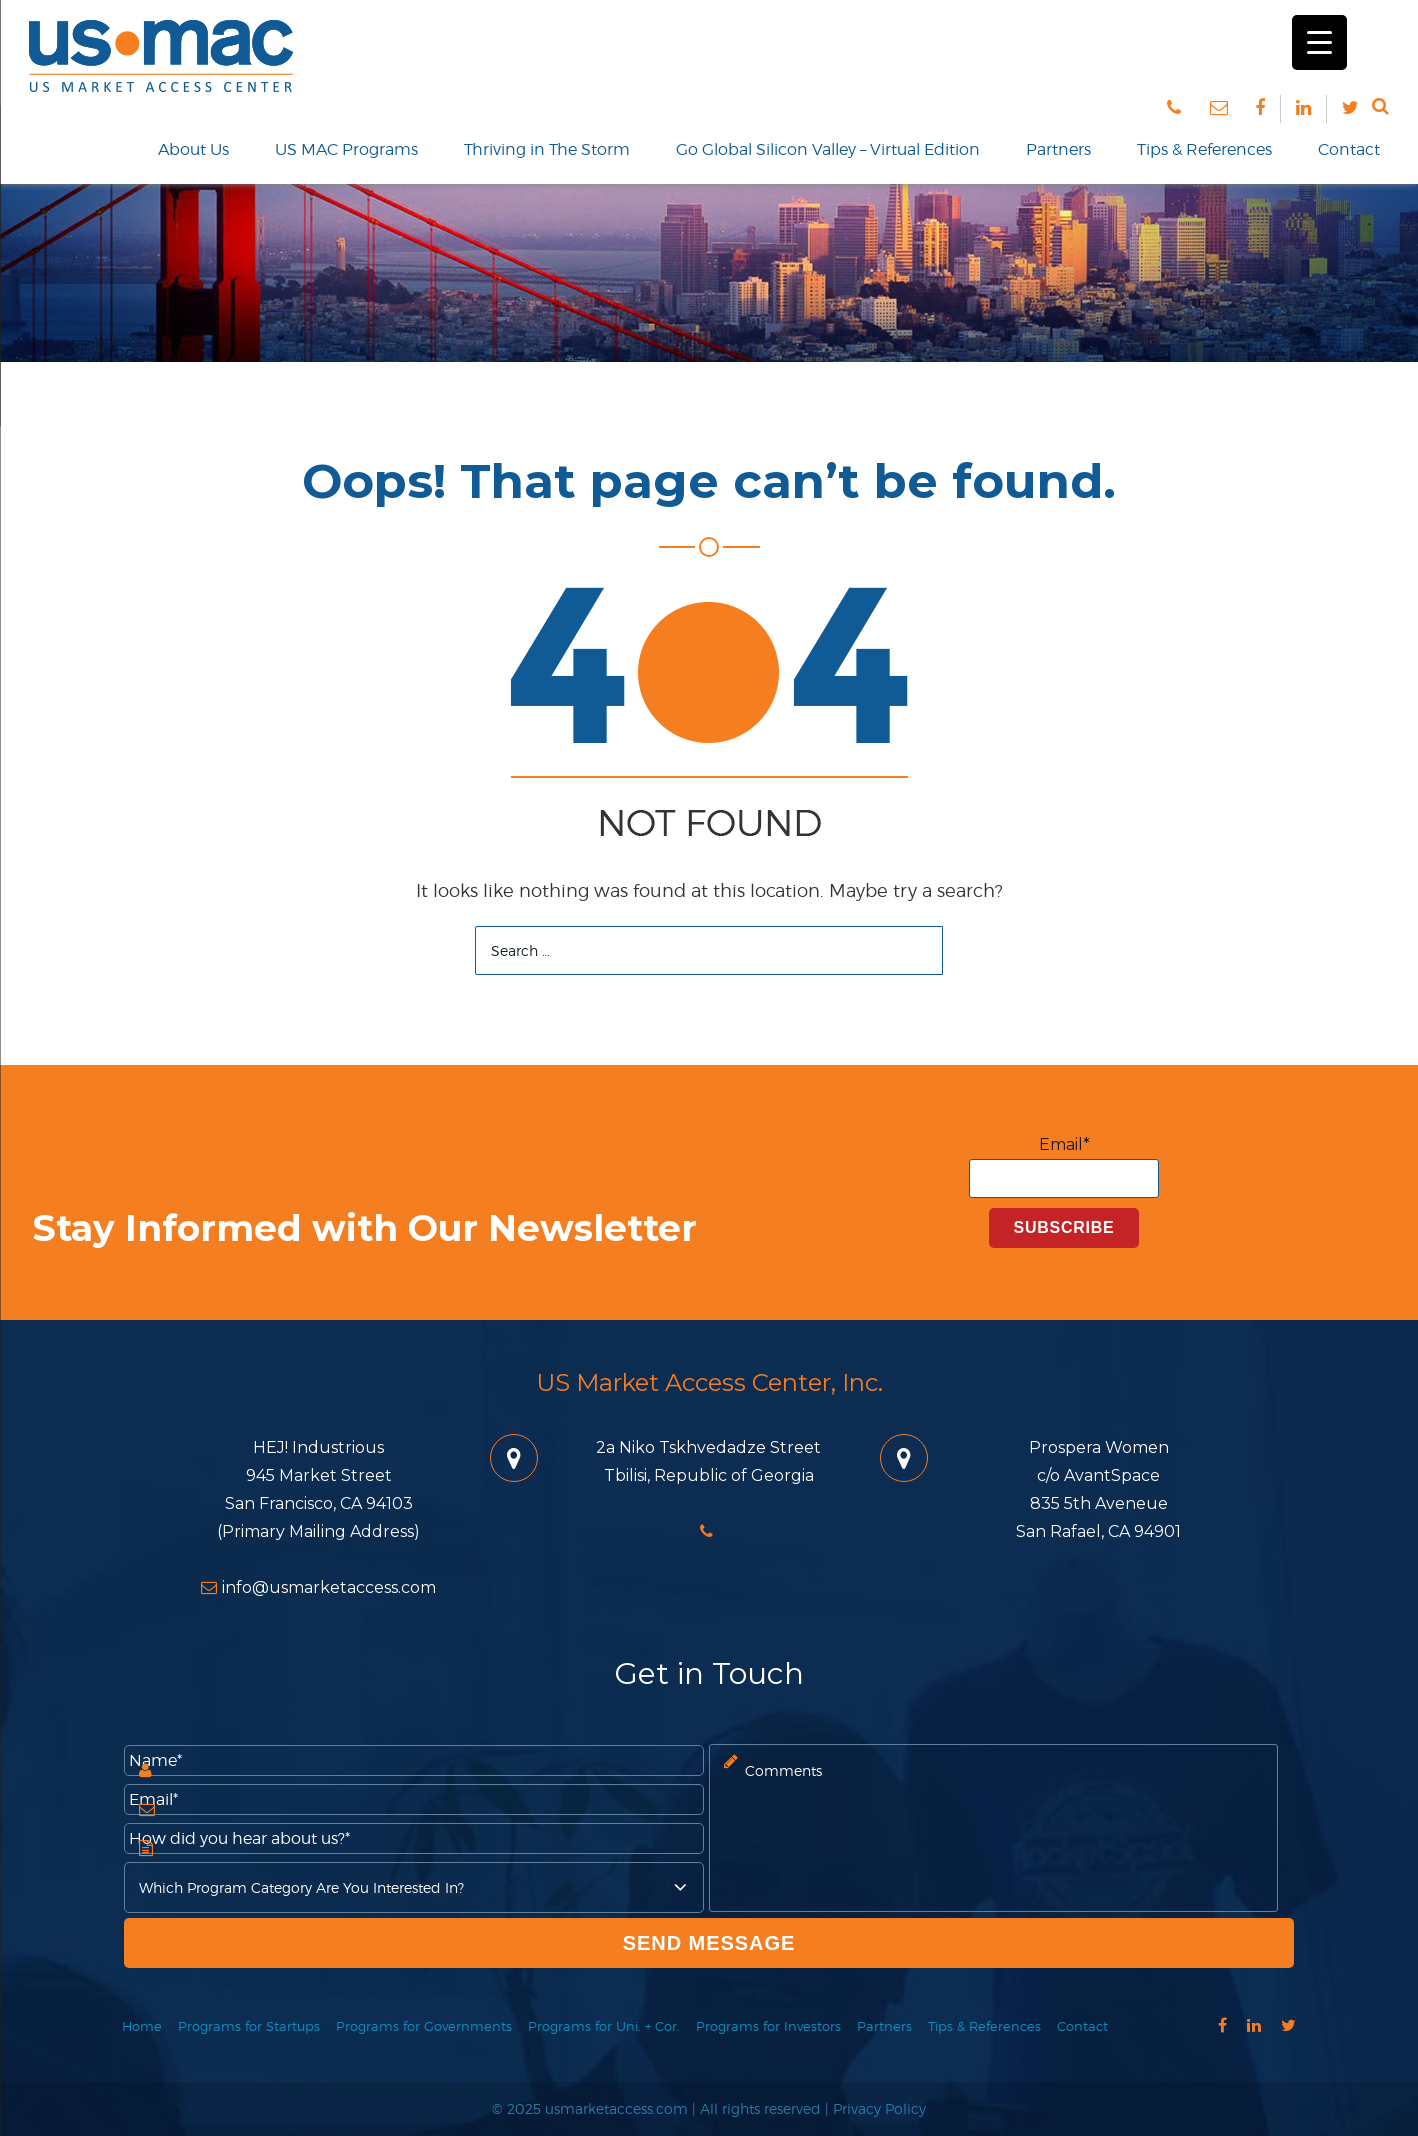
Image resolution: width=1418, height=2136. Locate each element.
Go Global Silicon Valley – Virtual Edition (828, 149)
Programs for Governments (424, 2026)
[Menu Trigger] (1319, 42)
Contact (1349, 149)
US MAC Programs (346, 149)
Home (142, 2026)
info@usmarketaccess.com (318, 1587)
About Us (193, 149)
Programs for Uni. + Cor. (604, 2026)
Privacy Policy (879, 2108)
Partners (1058, 149)
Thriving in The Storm (547, 149)
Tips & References (1204, 149)
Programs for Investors (768, 2026)
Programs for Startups (249, 2026)
